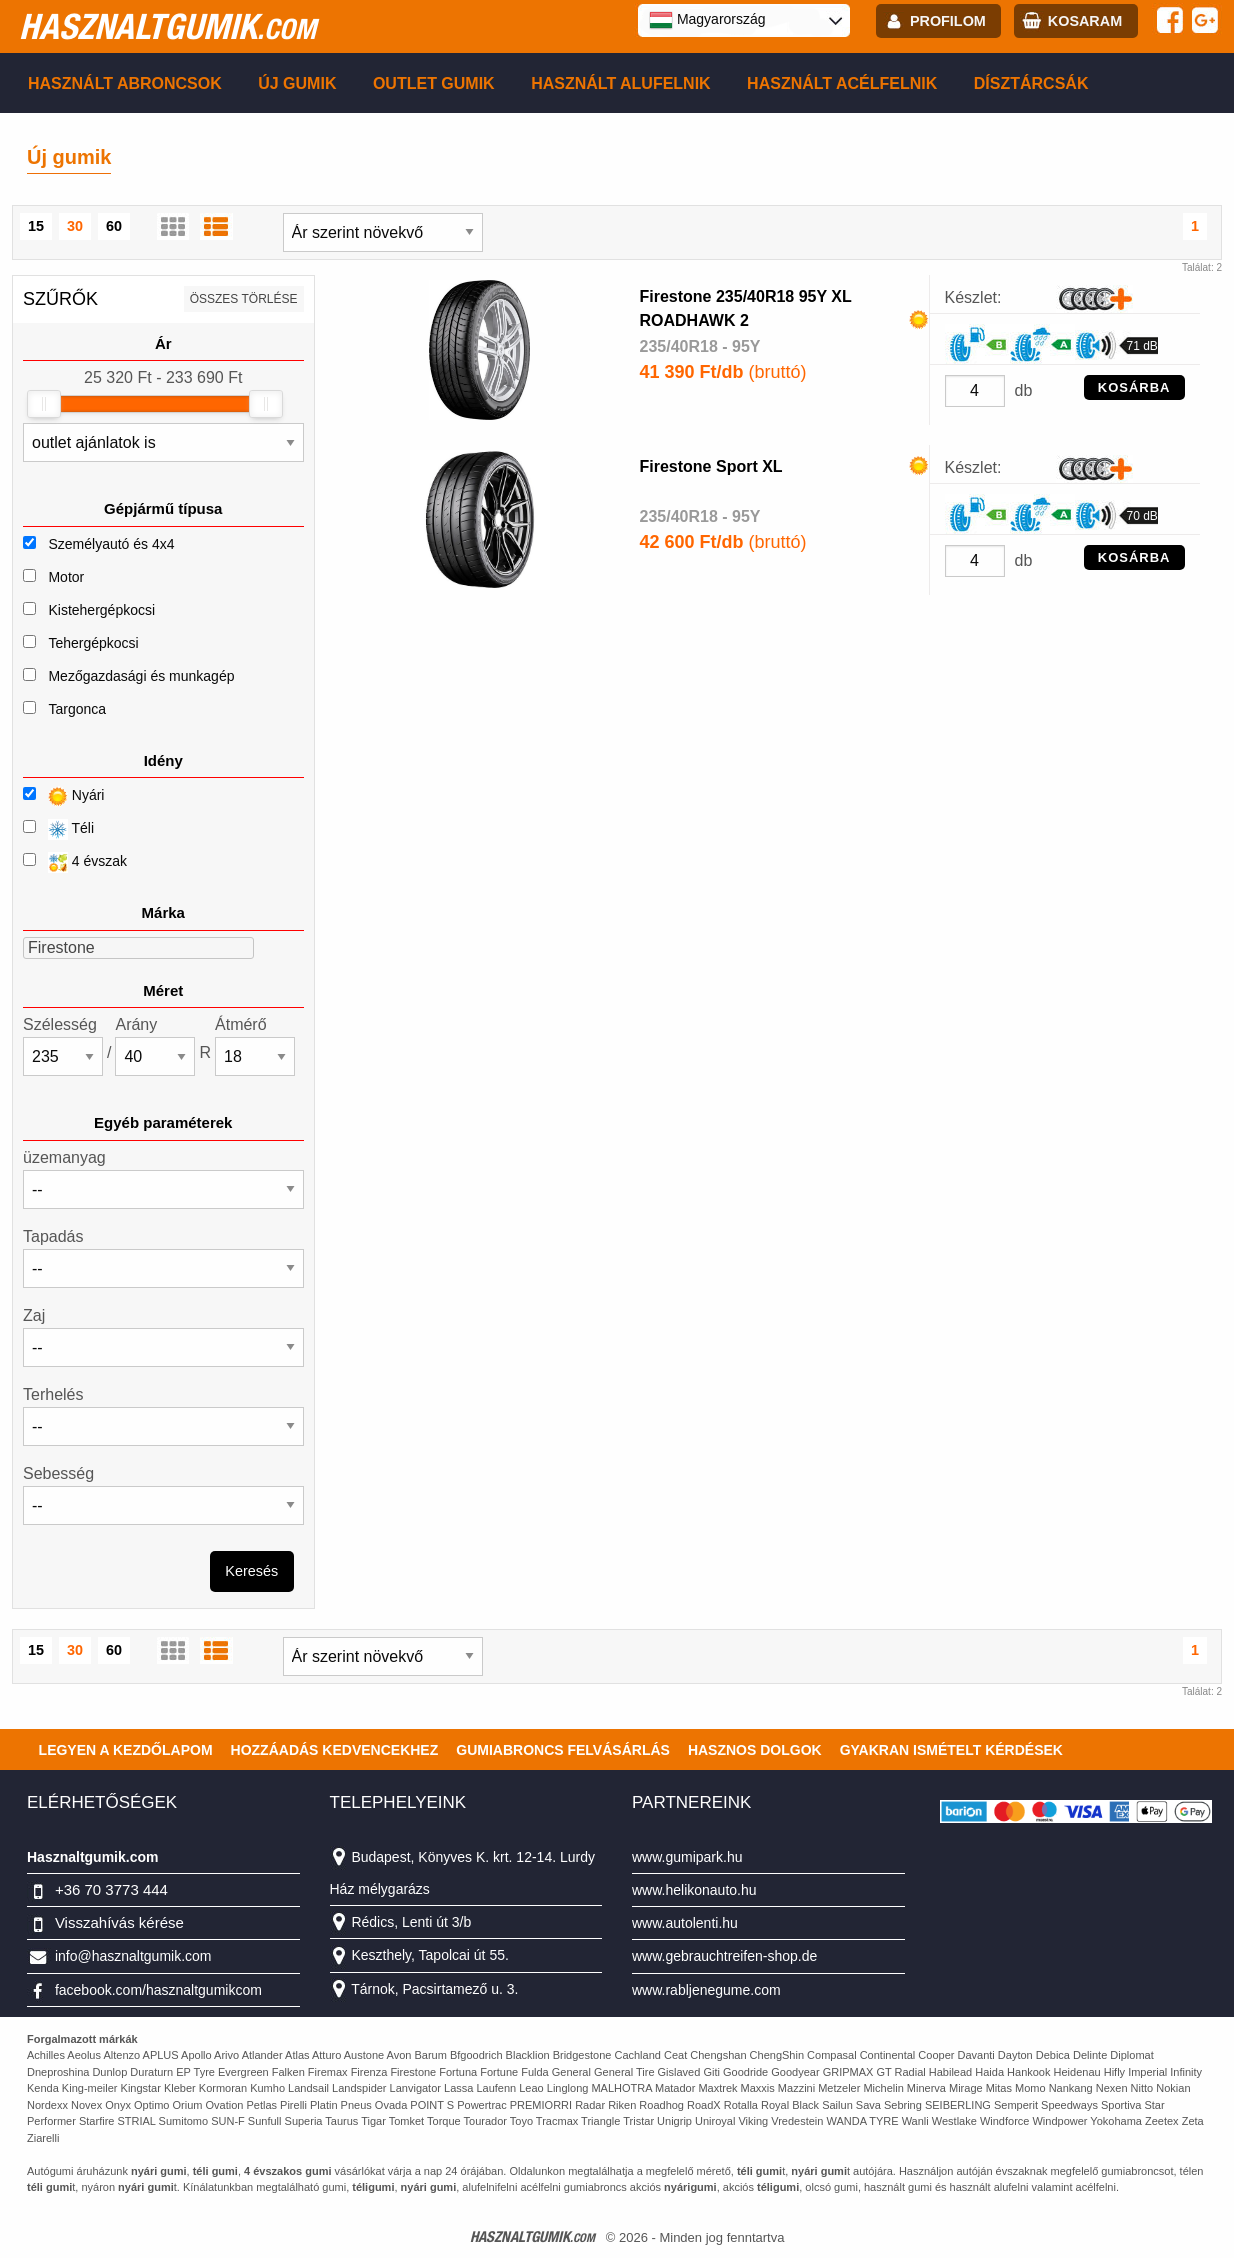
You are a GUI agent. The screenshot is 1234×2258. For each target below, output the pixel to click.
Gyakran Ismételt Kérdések (951, 1750)
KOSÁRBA (1134, 387)
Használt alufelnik (621, 83)
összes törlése (244, 299)
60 (114, 226)
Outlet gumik (434, 83)
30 (75, 226)
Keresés (251, 1571)
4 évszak (75, 862)
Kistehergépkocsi (101, 610)
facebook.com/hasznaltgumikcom (158, 1990)
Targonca (77, 709)
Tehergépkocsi (93, 643)
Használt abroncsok (125, 83)
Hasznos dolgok (755, 1750)
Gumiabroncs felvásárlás (563, 1750)
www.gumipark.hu (687, 1857)
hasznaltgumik (167, 26)
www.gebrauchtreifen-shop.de (724, 1956)
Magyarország (707, 20)
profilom (948, 21)
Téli (58, 829)
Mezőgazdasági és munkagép (141, 676)
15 (36, 226)
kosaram (1085, 21)
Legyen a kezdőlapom (126, 1750)
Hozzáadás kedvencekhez (335, 1750)
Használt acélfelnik (842, 83)
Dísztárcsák (1031, 83)
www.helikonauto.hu (694, 1890)
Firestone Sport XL (711, 466)
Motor (66, 577)
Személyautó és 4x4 (111, 544)
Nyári (63, 796)
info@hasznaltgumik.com (133, 1956)
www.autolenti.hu (685, 1923)
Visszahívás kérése (119, 1922)
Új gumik (297, 83)
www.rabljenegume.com (706, 1990)
